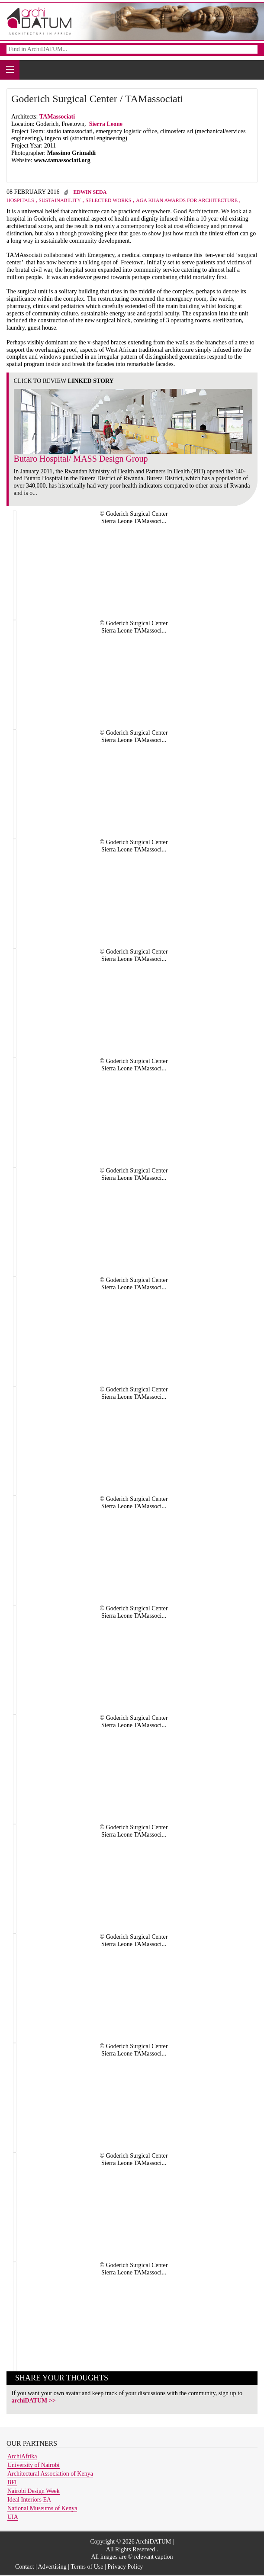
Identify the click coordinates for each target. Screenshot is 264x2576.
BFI (12, 2482)
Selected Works (108, 200)
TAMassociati (58, 116)
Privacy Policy (125, 2566)
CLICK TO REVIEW (64, 381)
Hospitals (20, 200)
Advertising (52, 2566)
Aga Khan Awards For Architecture (187, 200)
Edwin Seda (89, 192)
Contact (24, 2566)
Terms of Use (87, 2566)
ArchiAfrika (22, 2456)
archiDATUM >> (34, 2400)
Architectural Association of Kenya (50, 2473)
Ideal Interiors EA (29, 2499)
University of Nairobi (33, 2465)
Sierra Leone (105, 124)
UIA (12, 2517)
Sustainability (60, 200)
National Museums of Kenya (42, 2508)
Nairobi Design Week (33, 2491)
